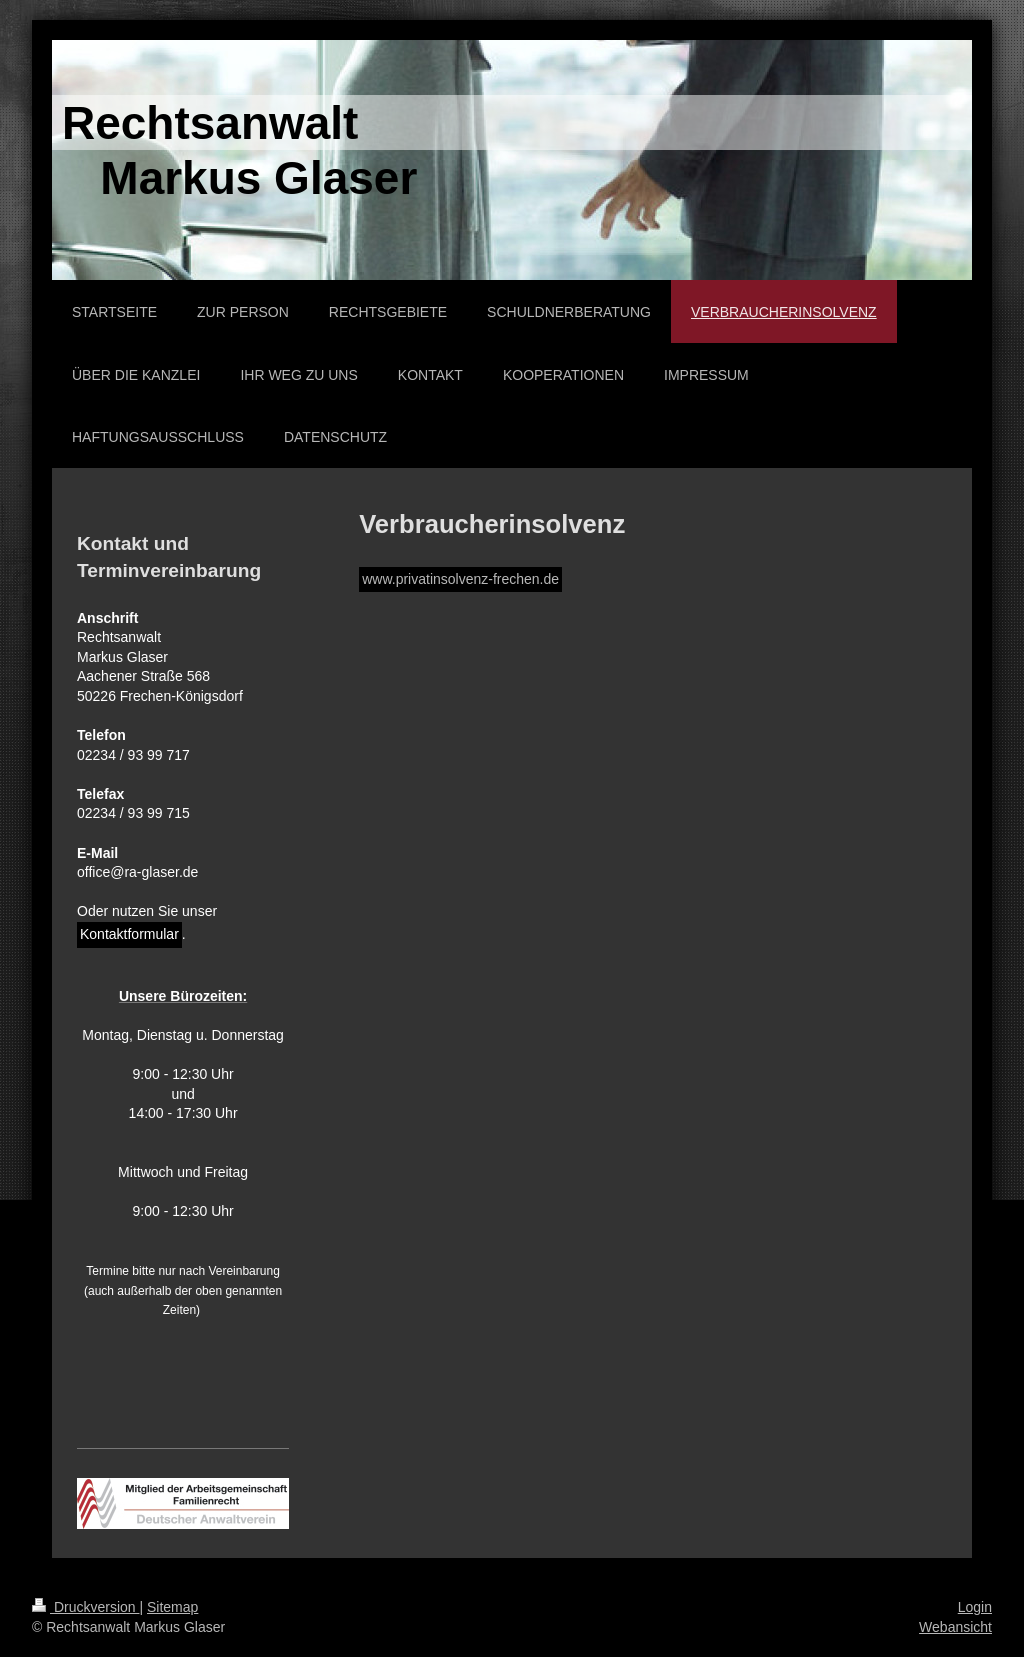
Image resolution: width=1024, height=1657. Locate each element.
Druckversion (85, 1607)
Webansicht (955, 1627)
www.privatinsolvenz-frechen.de (460, 579)
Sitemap (172, 1607)
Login (975, 1607)
